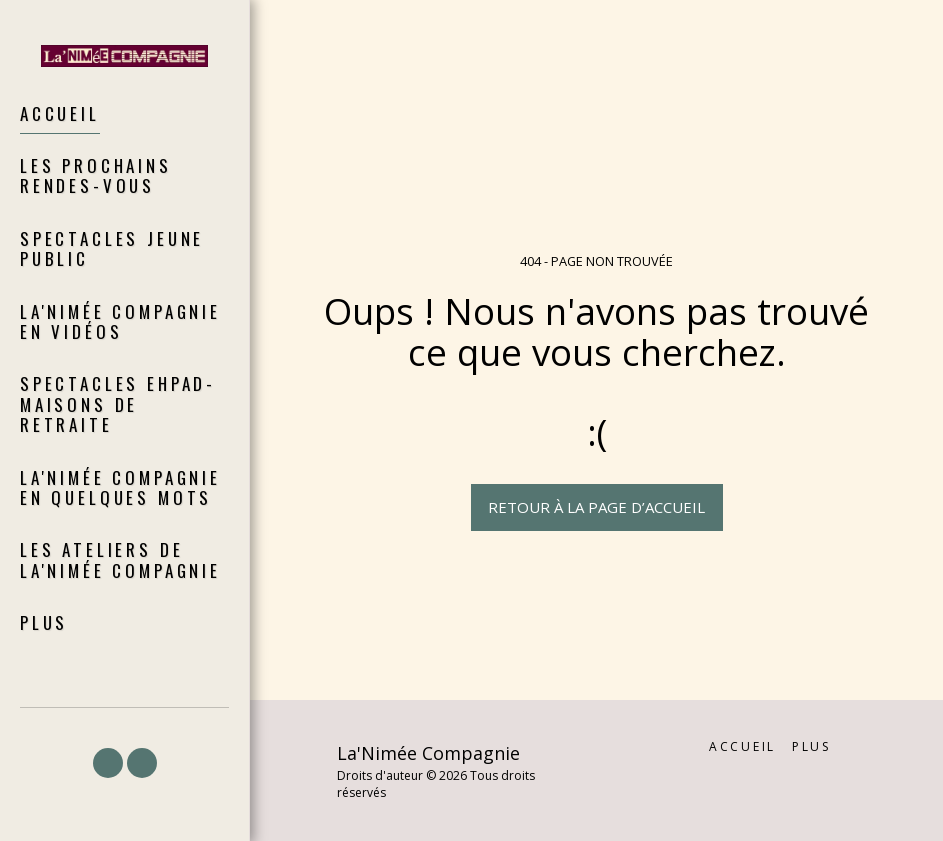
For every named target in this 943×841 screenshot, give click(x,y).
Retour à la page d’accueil (596, 507)
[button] (108, 763)
